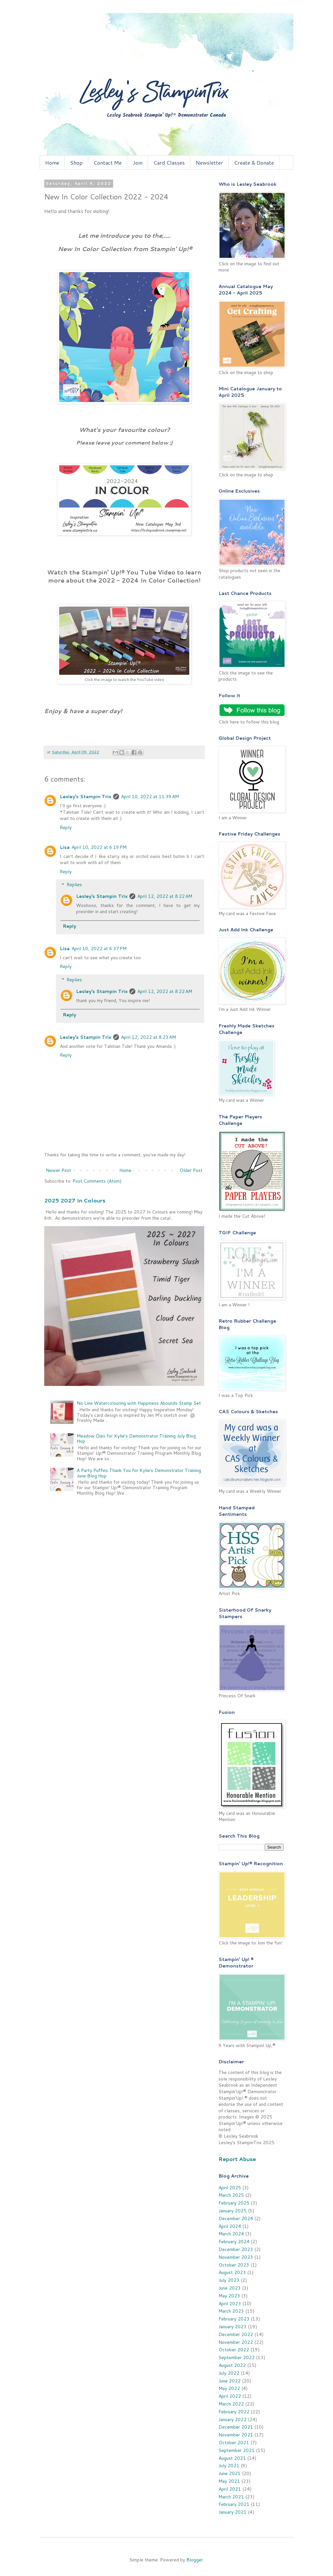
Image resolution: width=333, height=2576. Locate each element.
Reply (66, 827)
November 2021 (236, 2434)
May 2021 (229, 2481)
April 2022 (230, 2396)
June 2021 (230, 2473)
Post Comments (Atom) (97, 1181)
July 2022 (229, 2373)
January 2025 (232, 2210)
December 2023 (236, 2249)
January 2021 (232, 2512)
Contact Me (108, 162)
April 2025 (230, 2187)
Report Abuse (237, 2159)
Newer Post (58, 1170)
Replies (74, 885)
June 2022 (230, 2381)
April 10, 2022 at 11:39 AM (150, 796)
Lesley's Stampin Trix (85, 796)
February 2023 (234, 2319)
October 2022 (234, 2349)
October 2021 (234, 2442)
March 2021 (231, 2497)
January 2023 (232, 2326)
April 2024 (230, 2226)
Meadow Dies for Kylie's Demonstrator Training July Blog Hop (136, 1439)
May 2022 (229, 2388)
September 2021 (237, 2450)
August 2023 (232, 2272)
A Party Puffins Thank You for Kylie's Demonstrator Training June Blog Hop (139, 1473)
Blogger (194, 2560)
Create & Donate (254, 162)
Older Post (191, 1170)
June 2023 (230, 2288)
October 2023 (234, 2265)
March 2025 (231, 2195)
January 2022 (232, 2419)
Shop (76, 162)
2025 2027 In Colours (74, 1200)
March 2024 (231, 2233)
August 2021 (232, 2458)
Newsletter (209, 162)
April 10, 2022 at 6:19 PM (99, 847)
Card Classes (169, 162)
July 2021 (229, 2465)
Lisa (65, 847)
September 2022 (237, 2357)
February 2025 (234, 2203)
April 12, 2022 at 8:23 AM (148, 1037)
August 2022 (232, 2365)
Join (137, 162)
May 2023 (229, 2296)
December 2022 (236, 2334)
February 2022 (234, 2411)
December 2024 (236, 2218)
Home (52, 162)
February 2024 (234, 2241)
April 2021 (230, 2489)
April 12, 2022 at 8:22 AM (164, 896)
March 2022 (231, 2404)
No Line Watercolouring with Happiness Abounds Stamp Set (139, 1403)
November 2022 (236, 2342)
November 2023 (236, 2257)
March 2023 (231, 2311)
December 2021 (236, 2427)
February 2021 (234, 2504)
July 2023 (229, 2280)
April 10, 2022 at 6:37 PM (99, 948)
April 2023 (230, 2303)
